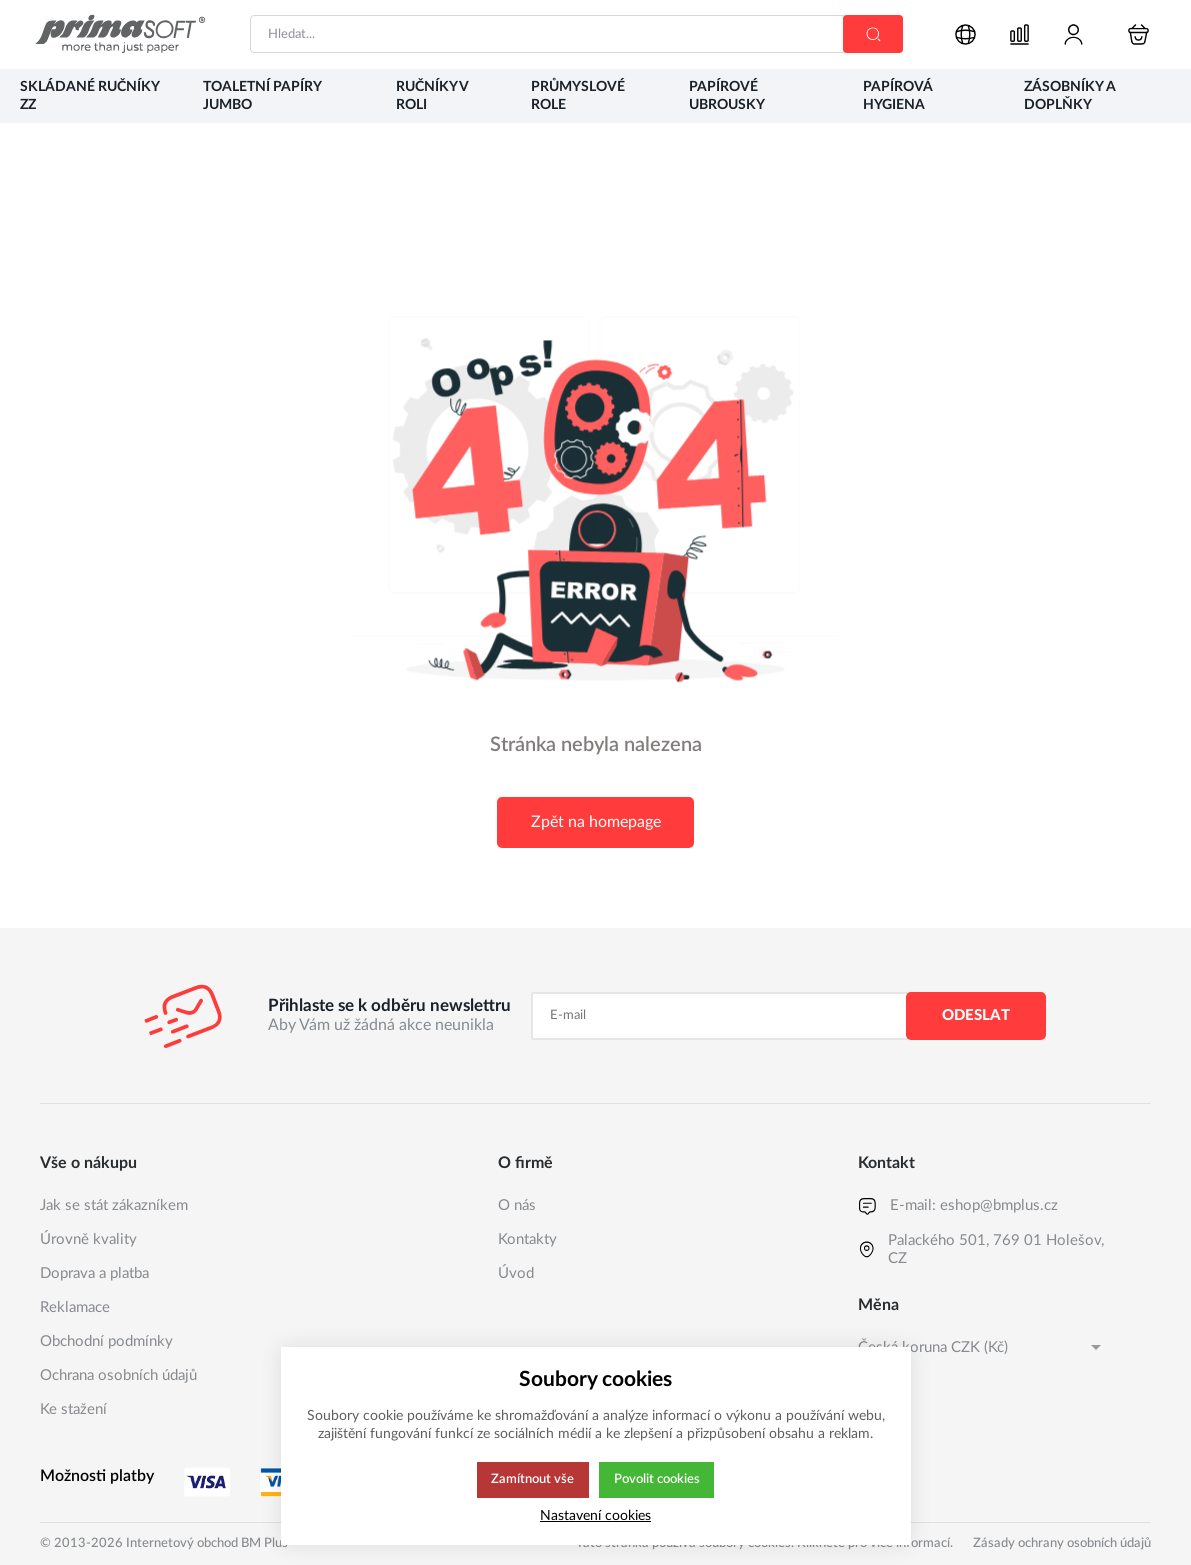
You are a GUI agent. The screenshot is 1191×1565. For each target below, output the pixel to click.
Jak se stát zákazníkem (114, 1205)
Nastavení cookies (595, 1515)
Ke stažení (73, 1409)
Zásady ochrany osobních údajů (1062, 1543)
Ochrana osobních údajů (118, 1375)
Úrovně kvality (88, 1239)
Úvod (516, 1273)
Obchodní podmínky (106, 1341)
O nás (517, 1205)
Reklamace (75, 1307)
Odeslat (976, 1015)
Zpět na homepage (596, 822)
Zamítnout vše (531, 1480)
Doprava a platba (94, 1273)
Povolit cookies (657, 1480)
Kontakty (527, 1239)
